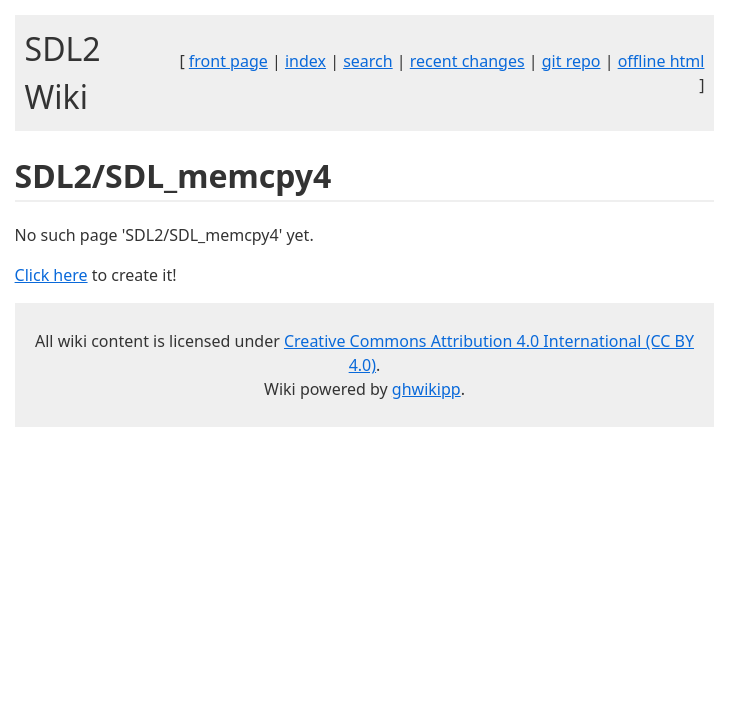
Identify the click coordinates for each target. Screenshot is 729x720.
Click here (51, 275)
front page (228, 61)
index (305, 61)
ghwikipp (426, 389)
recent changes (467, 61)
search (368, 61)
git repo (571, 61)
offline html (661, 61)
